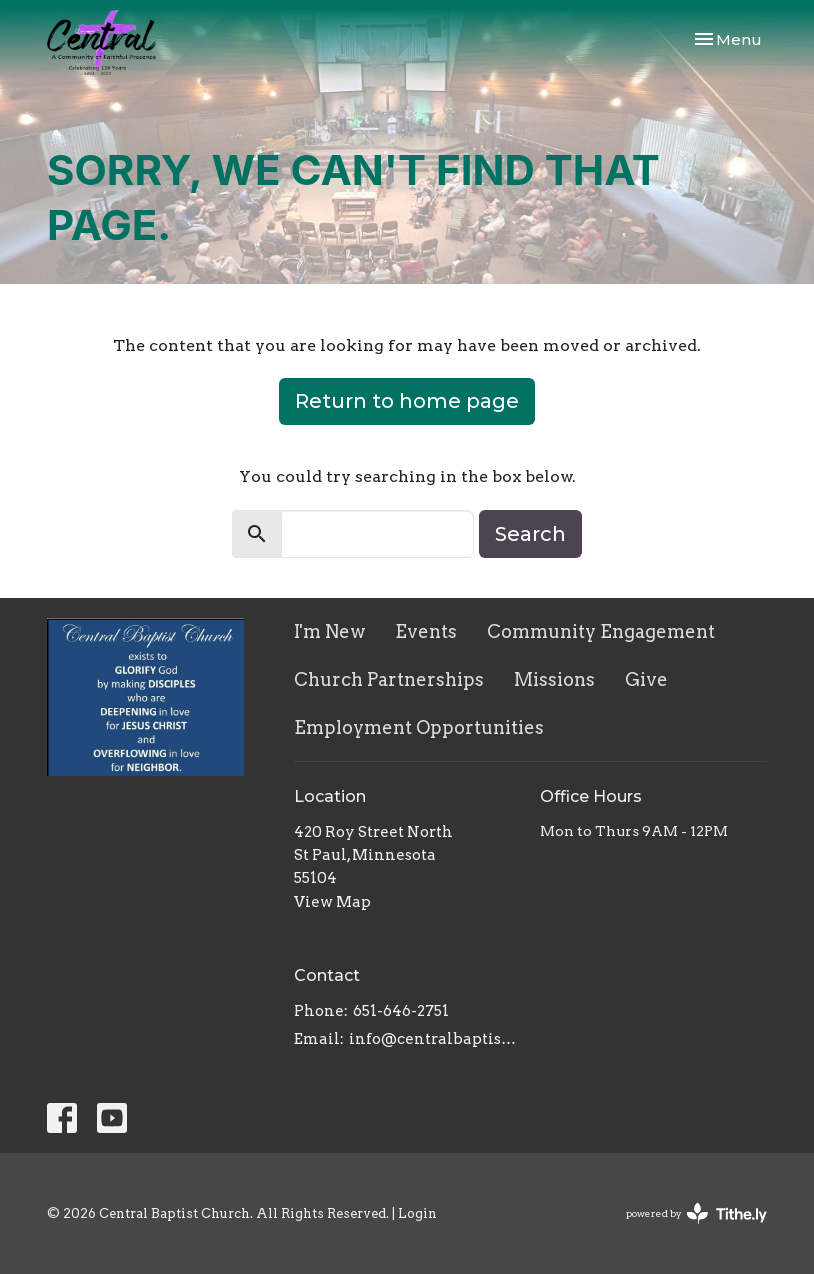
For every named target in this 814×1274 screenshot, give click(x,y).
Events (426, 631)
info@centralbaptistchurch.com (435, 1039)
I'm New (329, 631)
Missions (554, 679)
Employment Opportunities (419, 727)
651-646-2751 (401, 1011)
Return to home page (407, 401)
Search (530, 534)
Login (417, 1213)
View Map (332, 902)
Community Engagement (601, 631)
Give (646, 679)
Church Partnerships (389, 679)
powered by (696, 1213)
